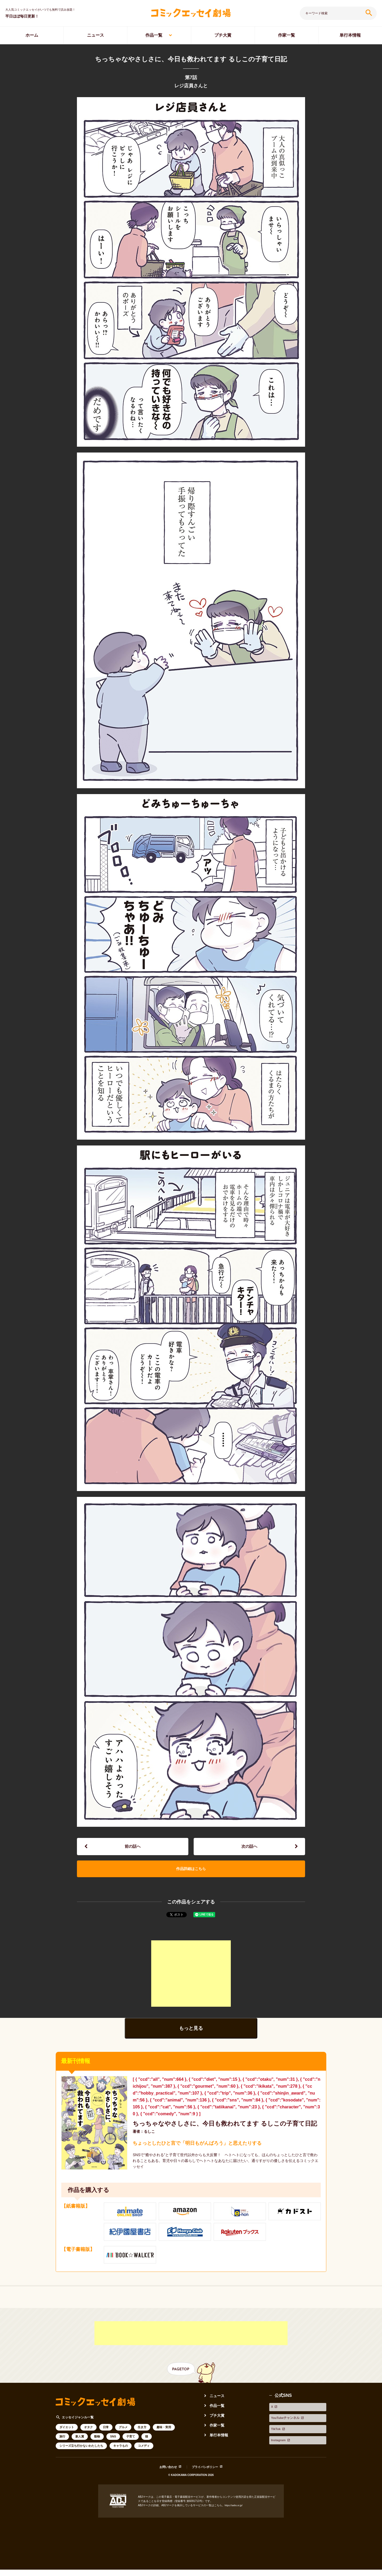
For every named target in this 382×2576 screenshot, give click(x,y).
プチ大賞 (222, 35)
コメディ (144, 2463)
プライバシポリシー (206, 2485)
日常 (106, 2444)
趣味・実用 (164, 2444)
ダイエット (66, 2444)
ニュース (95, 35)
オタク (88, 2444)
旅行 (62, 2454)
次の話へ (249, 1848)
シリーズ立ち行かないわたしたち (81, 2463)
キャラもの (120, 2463)
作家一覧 (286, 35)
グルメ (123, 2444)
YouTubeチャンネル (288, 2430)
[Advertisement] (191, 1981)
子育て (130, 2454)
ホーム (31, 35)
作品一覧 (153, 35)
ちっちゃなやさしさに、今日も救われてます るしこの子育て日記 (226, 2135)
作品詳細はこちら (191, 1874)
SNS (113, 2454)
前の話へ (132, 1848)
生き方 (142, 2444)
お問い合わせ (165, 2485)
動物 (97, 2454)
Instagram (279, 2444)
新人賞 (79, 2454)
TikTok (276, 2437)
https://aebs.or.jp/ (235, 2523)
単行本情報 (220, 2452)
